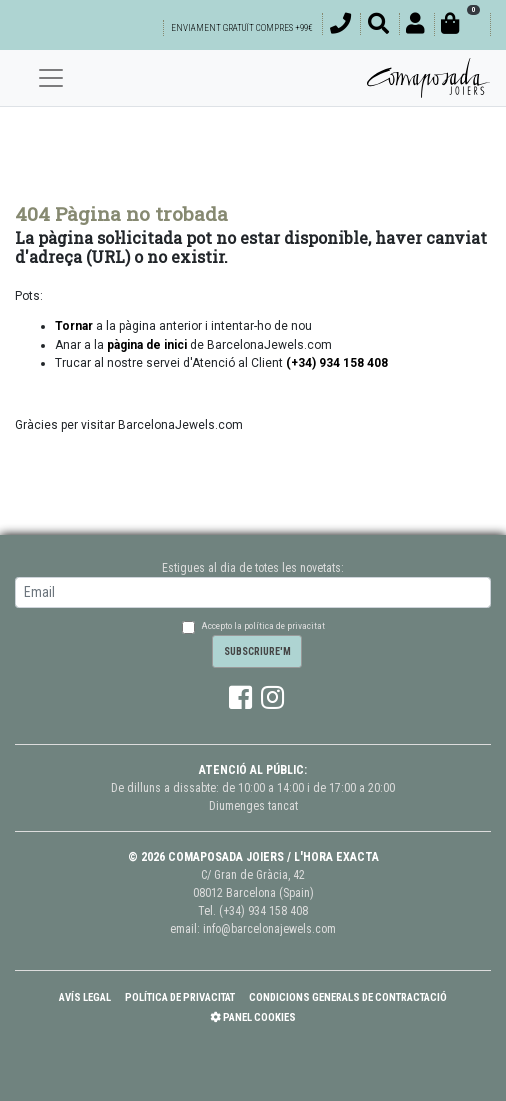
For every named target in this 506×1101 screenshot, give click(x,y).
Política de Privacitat (180, 997)
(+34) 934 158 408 (263, 911)
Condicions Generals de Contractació (348, 997)
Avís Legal (85, 997)
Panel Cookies (253, 1017)
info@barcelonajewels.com (269, 929)
